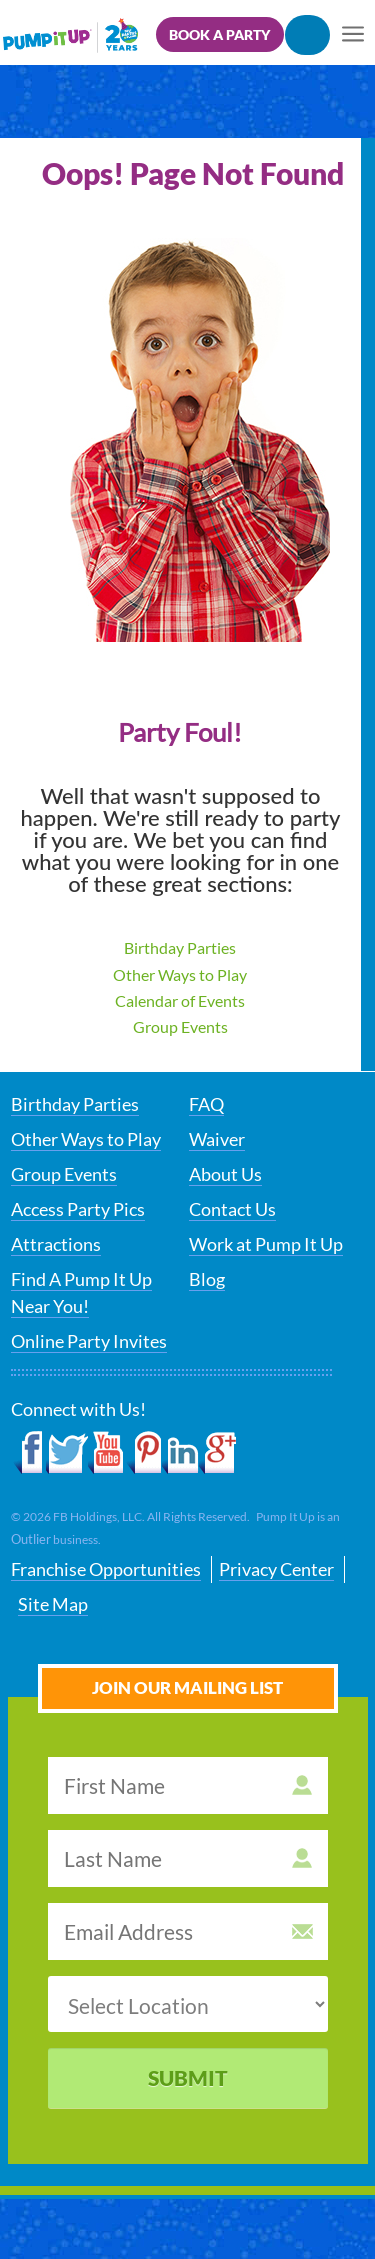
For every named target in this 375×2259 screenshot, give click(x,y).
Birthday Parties (180, 947)
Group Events (180, 1026)
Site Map (53, 1604)
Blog (207, 1279)
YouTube (106, 1453)
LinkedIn (180, 1453)
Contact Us (232, 1209)
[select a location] (188, 2004)
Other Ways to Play (180, 974)
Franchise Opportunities (106, 1569)
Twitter (67, 1453)
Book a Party (219, 34)
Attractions (56, 1244)
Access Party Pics (78, 1209)
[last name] (188, 1858)
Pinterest (143, 1453)
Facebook (28, 1453)
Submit (188, 2077)
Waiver (217, 1139)
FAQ (206, 1104)
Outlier (31, 1539)
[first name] (188, 1785)
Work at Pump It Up (266, 1244)
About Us (225, 1174)
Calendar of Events (180, 1000)
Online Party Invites (89, 1341)
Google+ (217, 1453)
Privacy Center (276, 1569)
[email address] (188, 1931)
